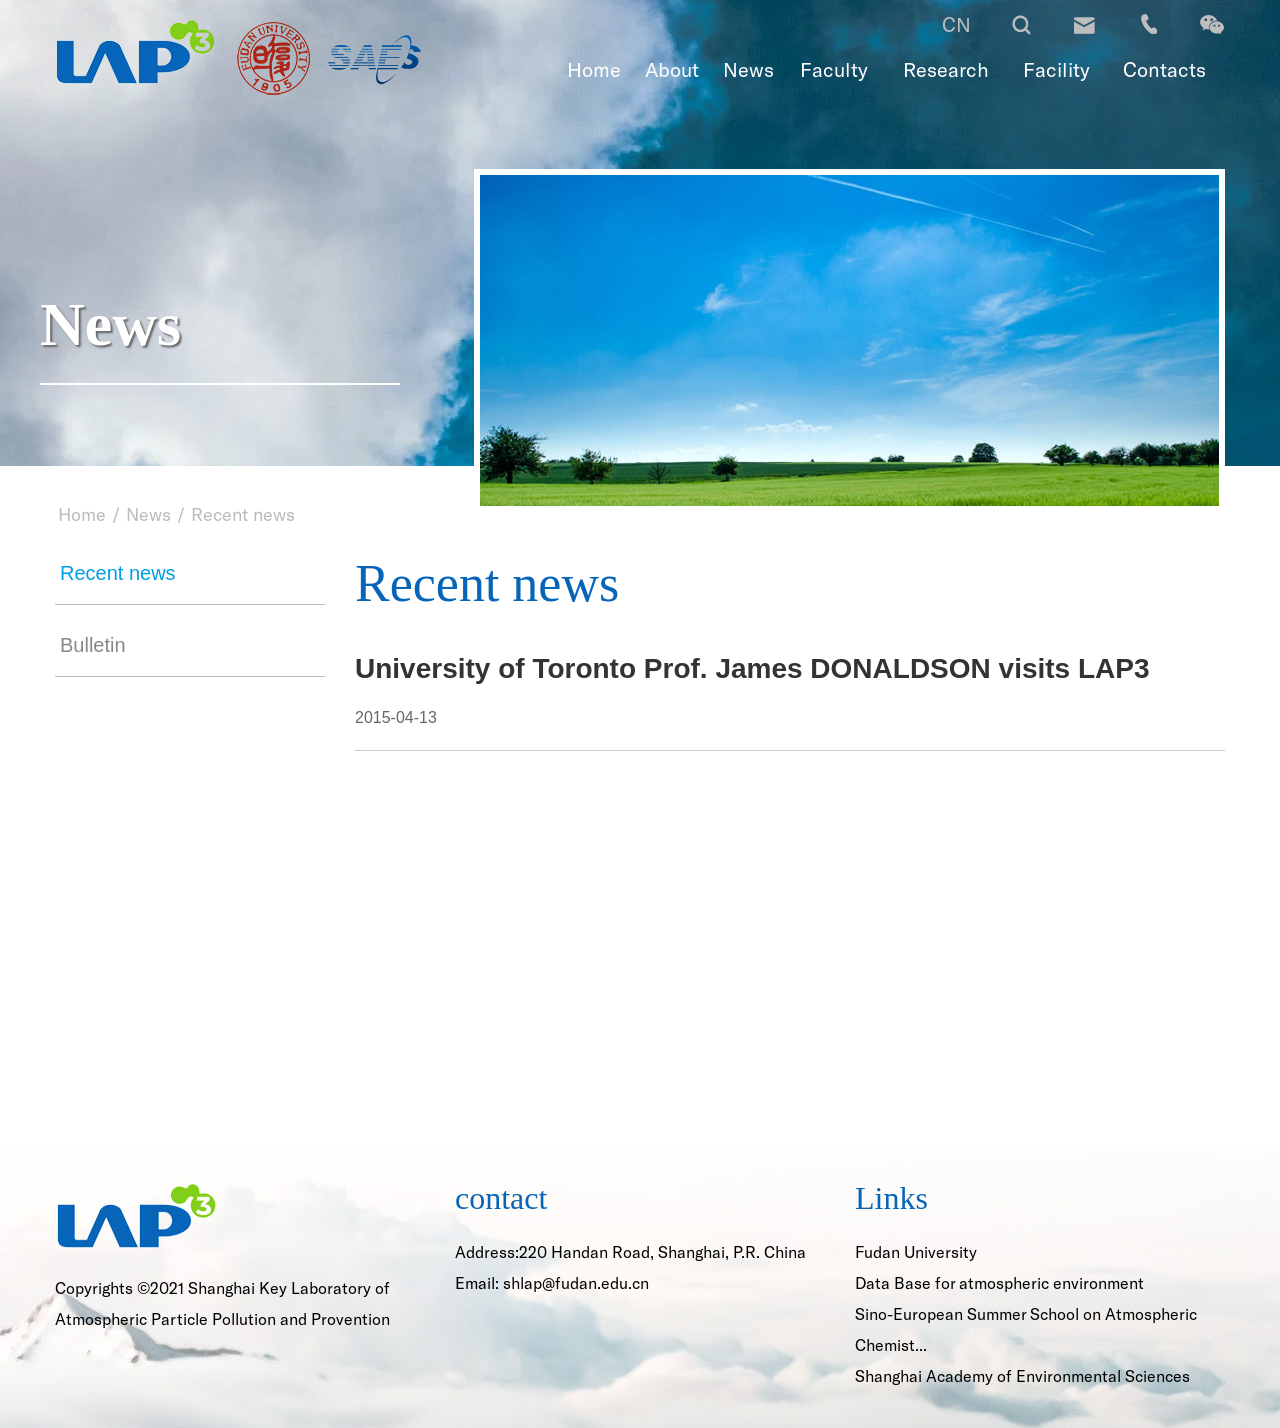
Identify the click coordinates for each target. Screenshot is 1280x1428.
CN (956, 24)
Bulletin (93, 645)
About (672, 69)
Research (946, 69)
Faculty (834, 69)
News (748, 69)
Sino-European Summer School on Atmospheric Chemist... (1026, 1329)
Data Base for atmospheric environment (999, 1282)
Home (594, 69)
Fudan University (916, 1251)
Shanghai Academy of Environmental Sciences (1022, 1375)
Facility (1056, 69)
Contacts (1164, 69)
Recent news (243, 514)
